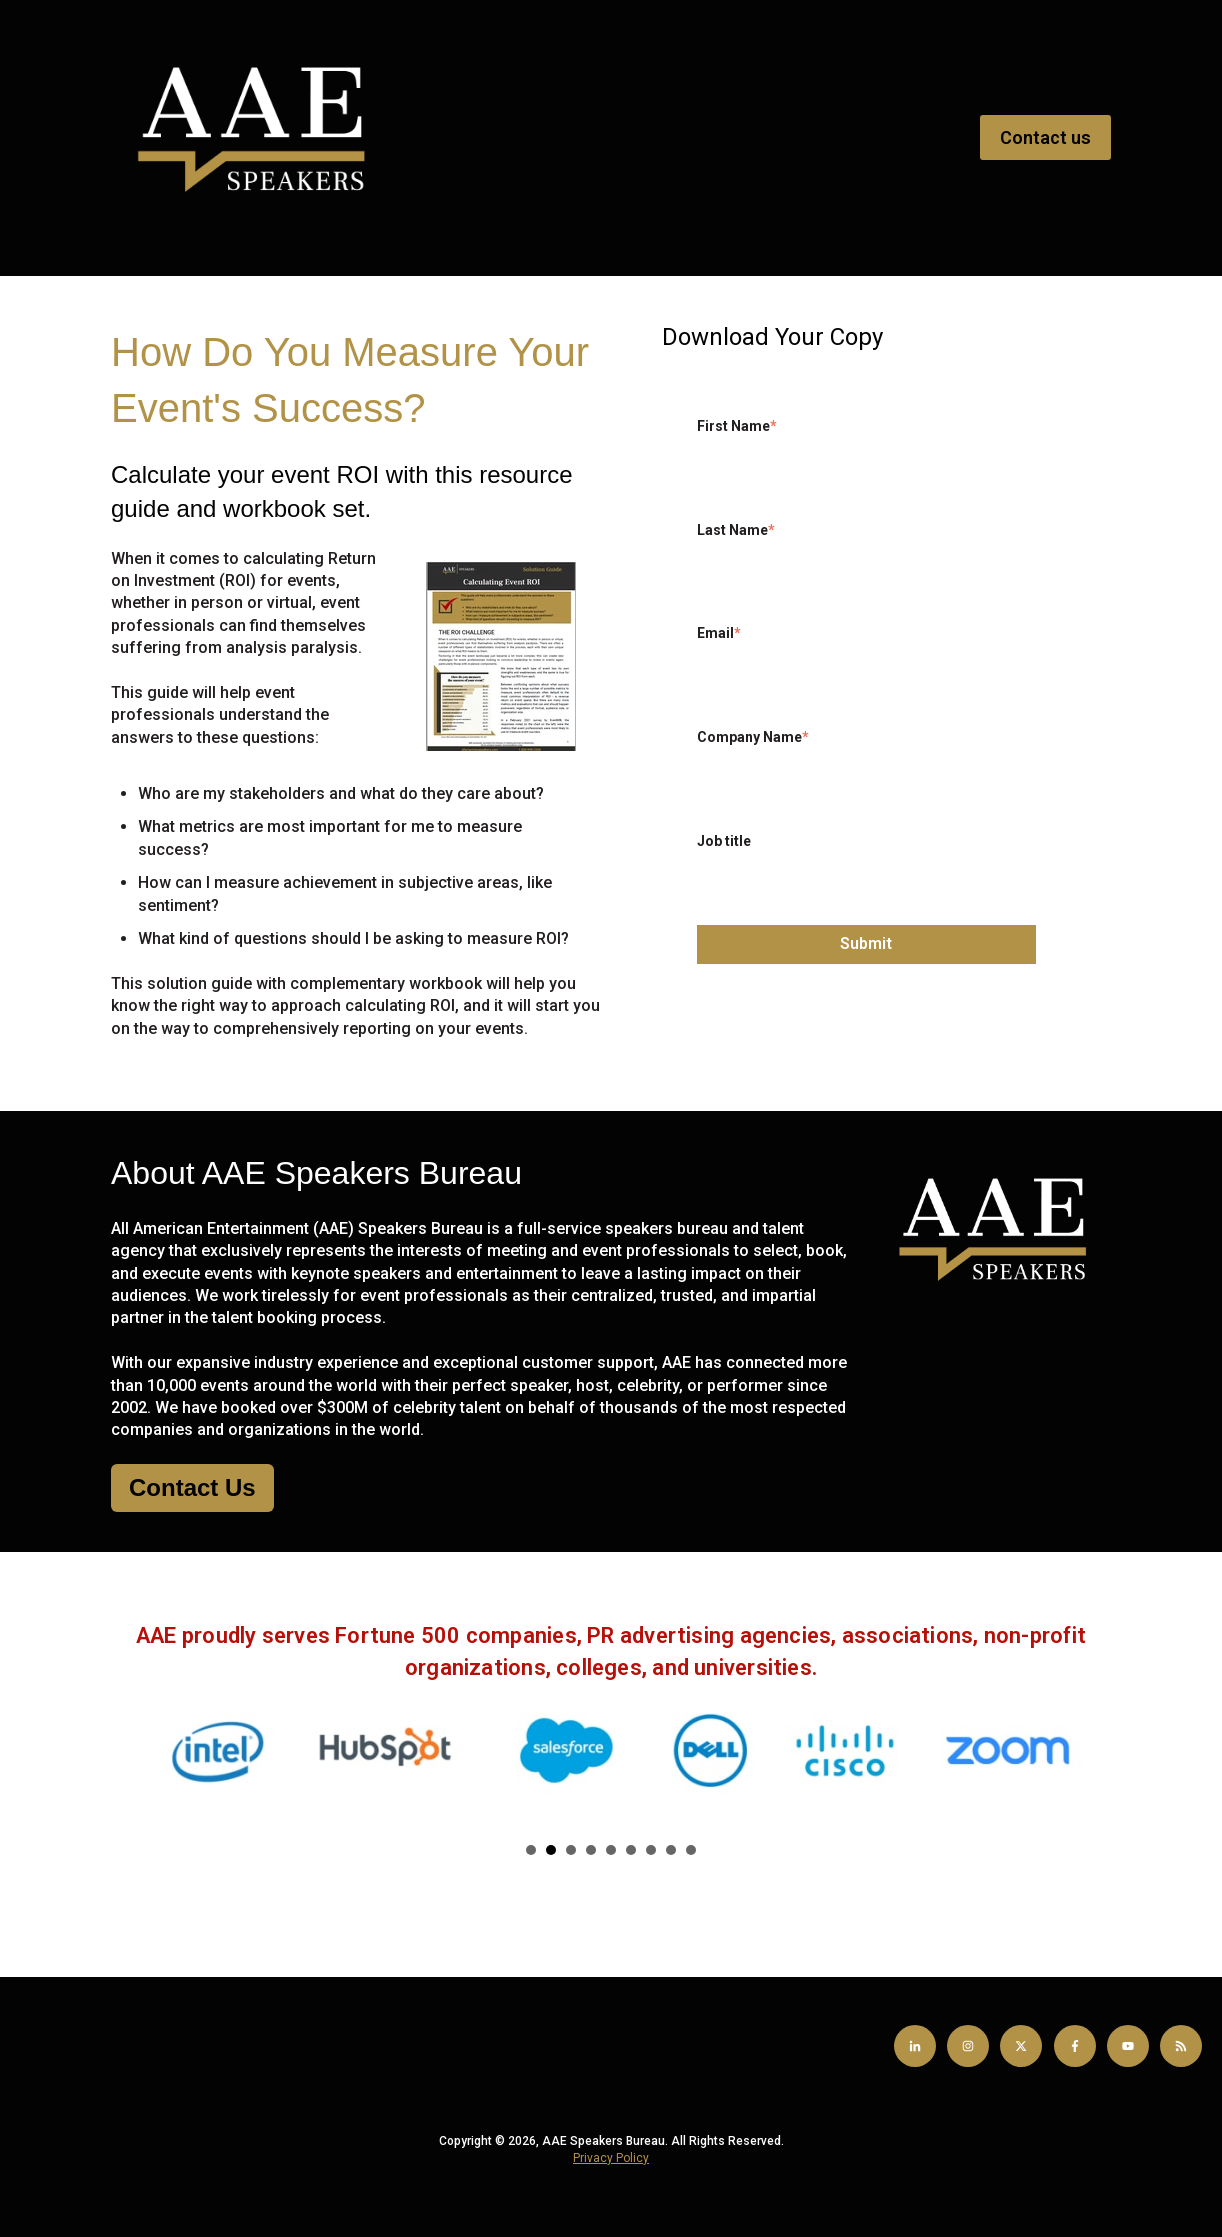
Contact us (1045, 137)
